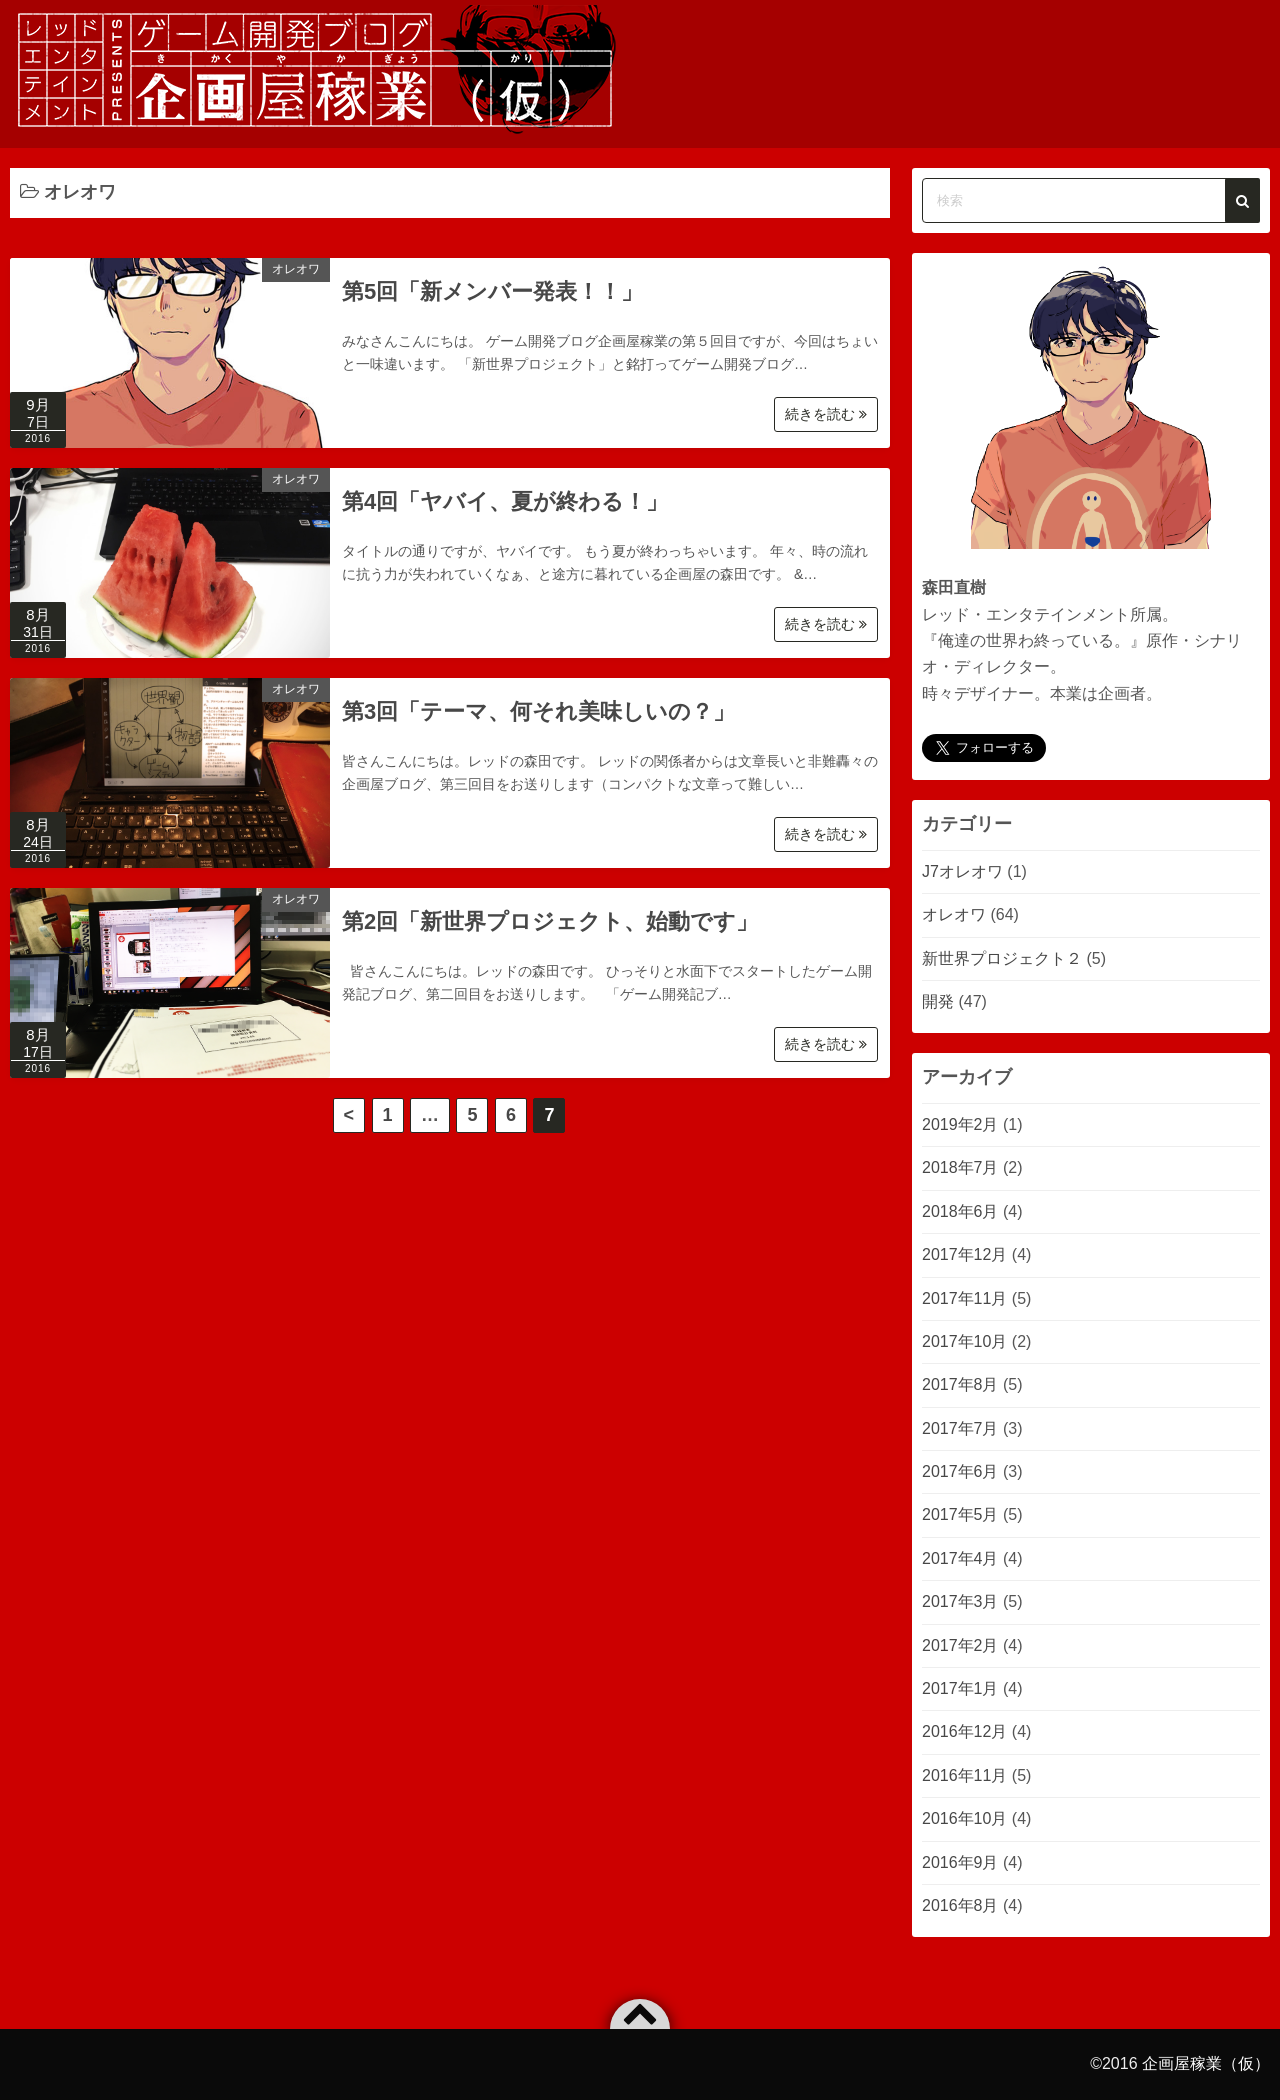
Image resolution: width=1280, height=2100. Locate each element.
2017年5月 (960, 1514)
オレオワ (296, 269)
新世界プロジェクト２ (1002, 958)
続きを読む (826, 414)
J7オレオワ (962, 871)
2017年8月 (960, 1384)
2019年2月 (960, 1124)
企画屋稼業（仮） (1206, 2063)
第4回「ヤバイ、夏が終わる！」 (505, 501)
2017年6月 (960, 1471)
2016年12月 (964, 1731)
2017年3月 (960, 1601)
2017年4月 (960, 1558)
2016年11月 (964, 1775)
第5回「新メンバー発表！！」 (492, 291)
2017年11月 (964, 1298)
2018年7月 (960, 1167)
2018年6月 (960, 1211)
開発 (938, 1001)
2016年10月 (964, 1818)
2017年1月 (960, 1688)
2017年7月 (960, 1428)
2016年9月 (960, 1862)
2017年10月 (964, 1341)
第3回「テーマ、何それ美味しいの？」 (538, 711)
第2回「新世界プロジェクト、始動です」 (550, 921)
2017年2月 (960, 1645)
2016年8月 (960, 1905)
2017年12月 (964, 1254)
